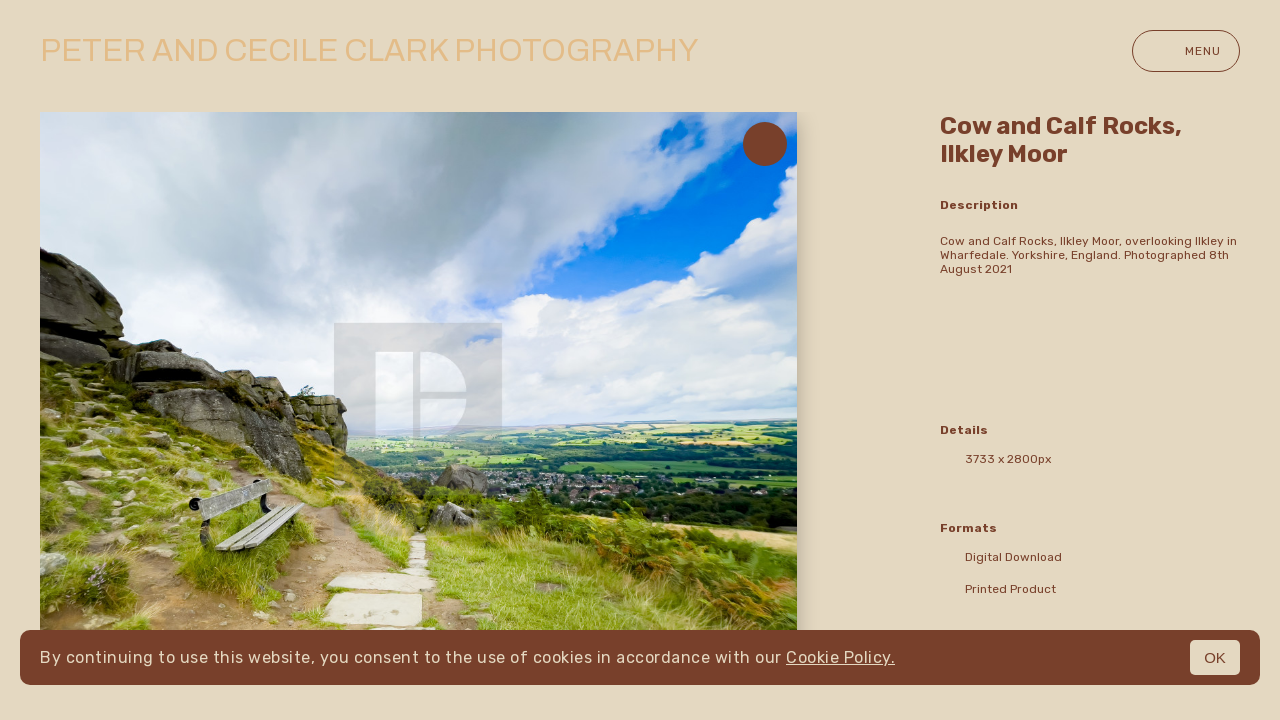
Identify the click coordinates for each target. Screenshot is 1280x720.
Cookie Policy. (840, 657)
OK (1215, 657)
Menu (1186, 51)
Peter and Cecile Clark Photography (369, 51)
